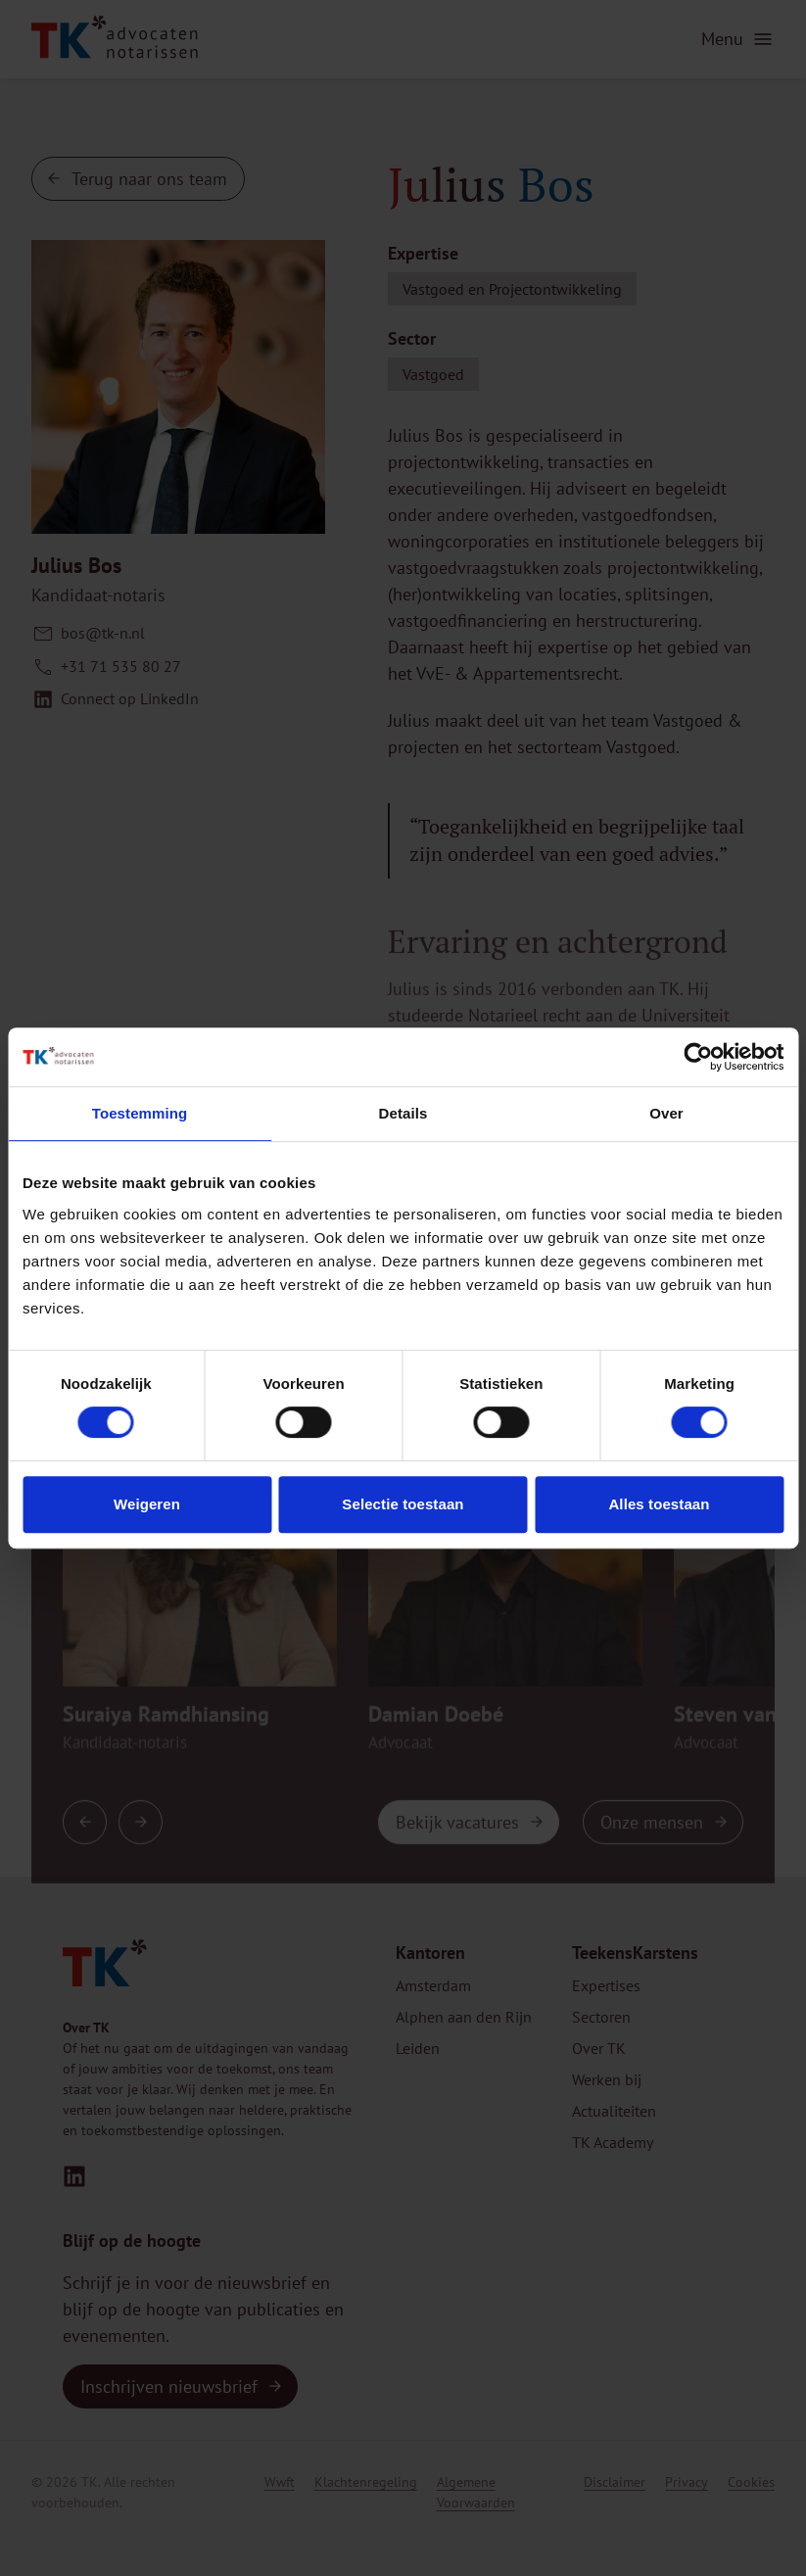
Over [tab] (666, 1113)
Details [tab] (403, 1113)
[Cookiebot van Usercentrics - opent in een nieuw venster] (697, 1057)
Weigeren (147, 1504)
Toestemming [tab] (140, 1113)
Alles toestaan (658, 1504)
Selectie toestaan (402, 1504)
